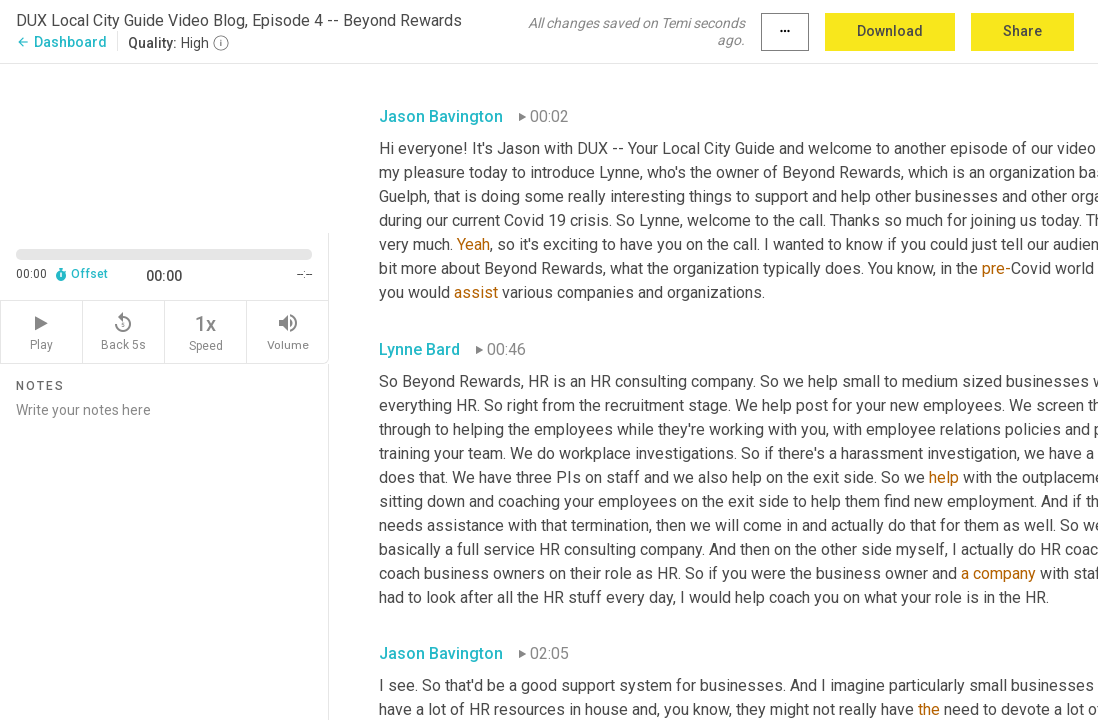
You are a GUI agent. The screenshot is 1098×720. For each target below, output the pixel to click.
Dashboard (61, 42)
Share (1022, 31)
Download (890, 31)
